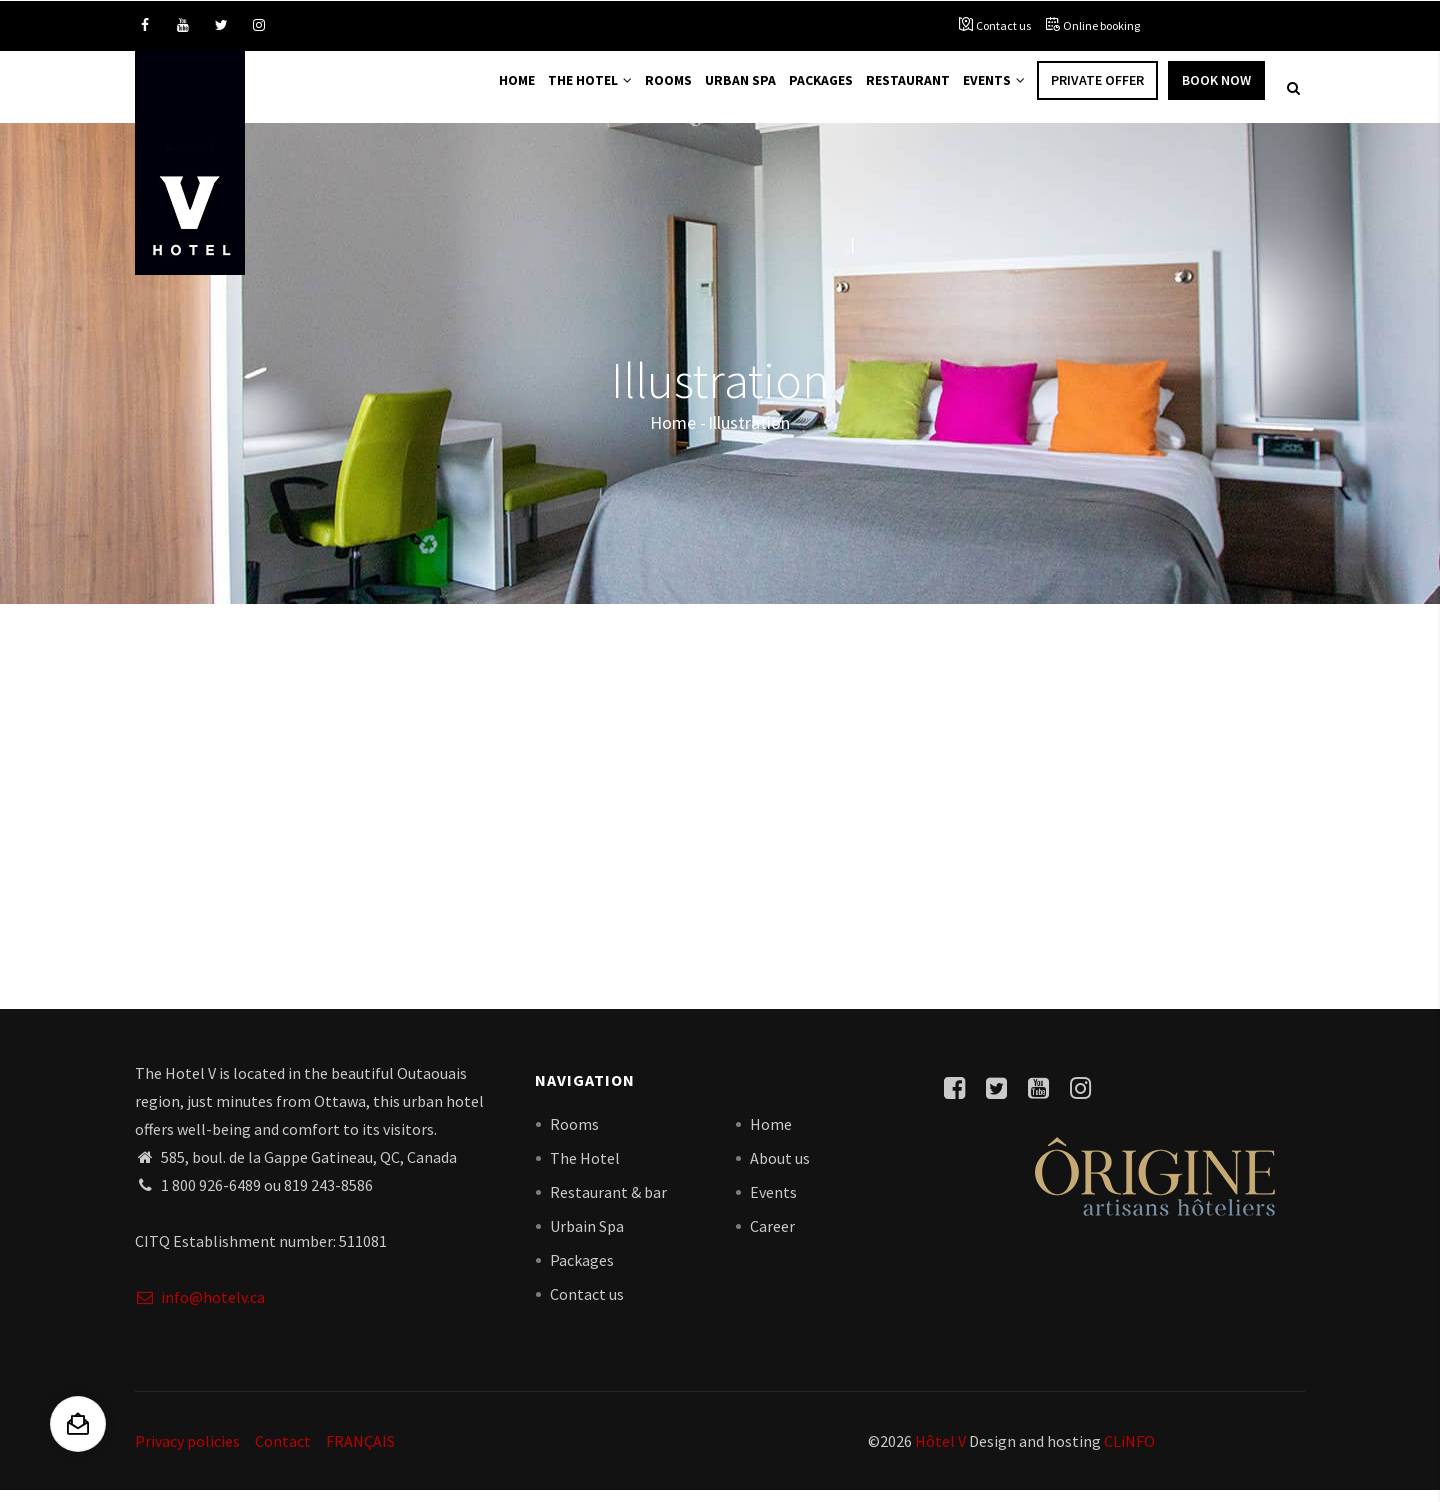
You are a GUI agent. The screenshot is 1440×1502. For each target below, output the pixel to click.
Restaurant (899, 92)
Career (772, 1237)
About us (780, 1169)
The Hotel (559, 92)
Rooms (644, 92)
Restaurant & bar (608, 1203)
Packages (806, 92)
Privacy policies (187, 1452)
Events (991, 92)
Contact (283, 1452)
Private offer (1097, 92)
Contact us (1003, 25)
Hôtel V (940, 1452)
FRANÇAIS (360, 1452)
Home (479, 92)
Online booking (1101, 25)
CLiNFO (1128, 1452)
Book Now (1216, 92)
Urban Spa (721, 92)
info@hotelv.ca (200, 1308)
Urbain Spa (587, 1237)
